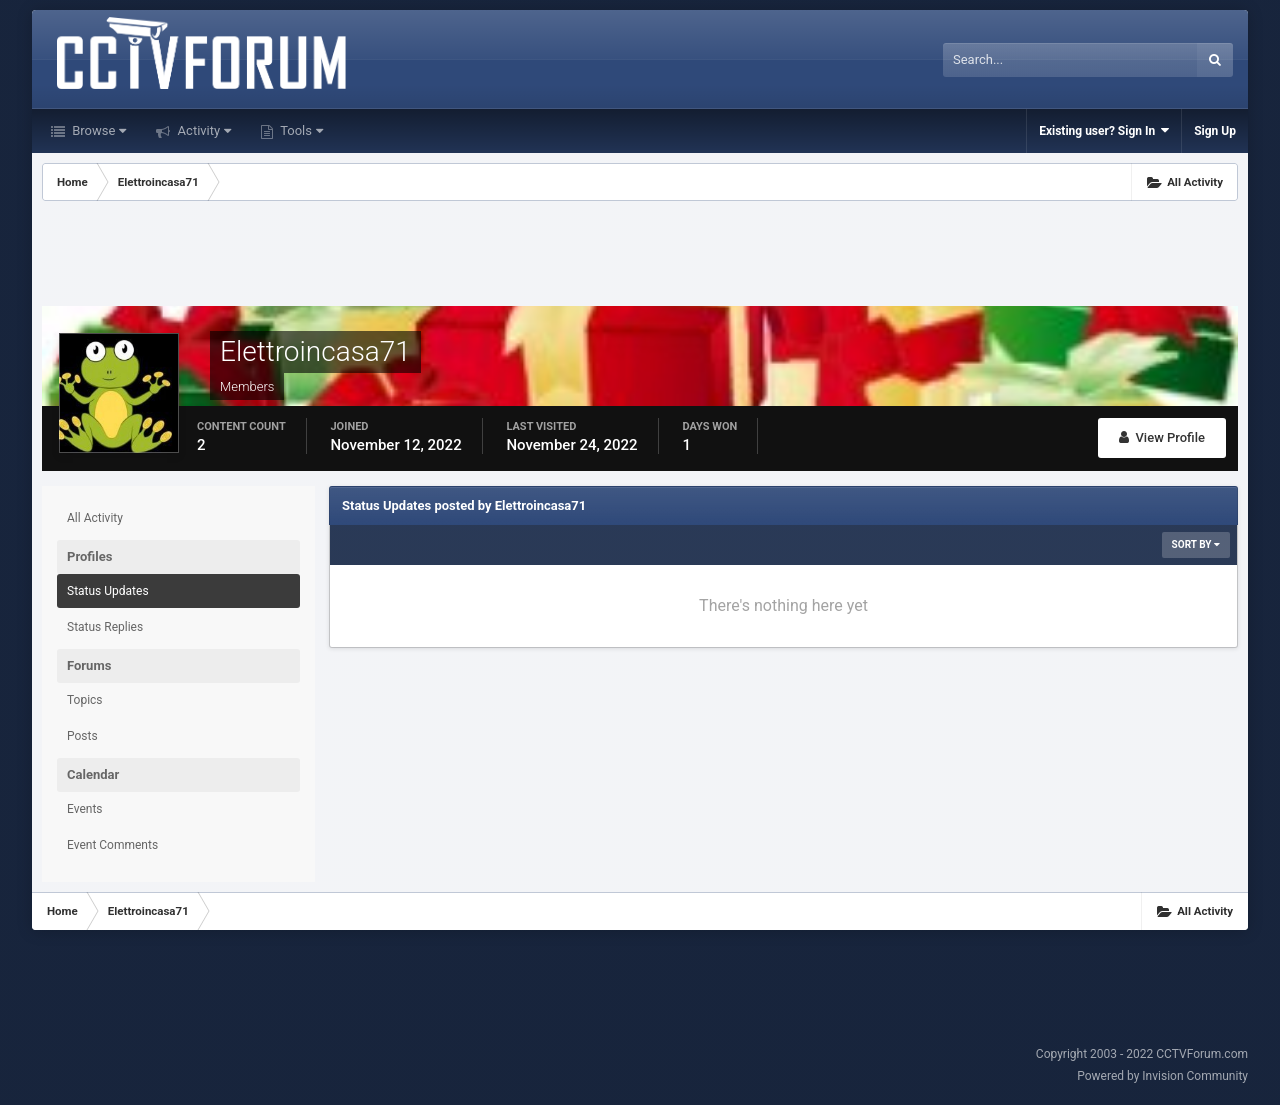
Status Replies (105, 627)
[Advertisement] (640, 256)
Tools (300, 130)
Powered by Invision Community (1162, 1076)
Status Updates (108, 591)
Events (85, 809)
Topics (85, 700)
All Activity (95, 518)
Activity (202, 130)
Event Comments (112, 845)
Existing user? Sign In (1104, 130)
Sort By (1196, 544)
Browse (97, 130)
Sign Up (1215, 131)
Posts (82, 736)
